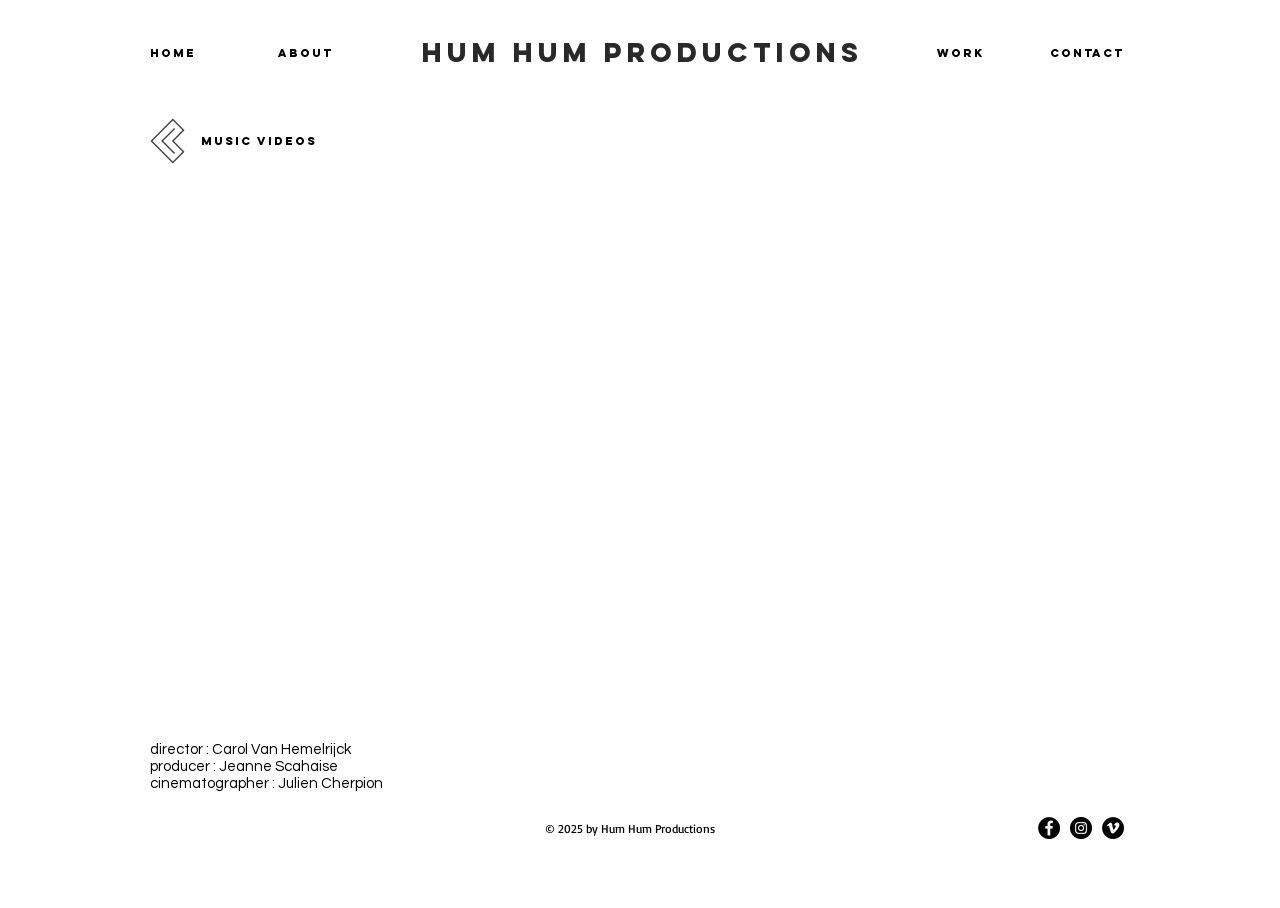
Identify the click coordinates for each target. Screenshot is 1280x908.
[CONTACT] (1081, 53)
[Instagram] (1081, 828)
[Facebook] (1049, 828)
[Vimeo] (1113, 828)
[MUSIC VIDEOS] (270, 141)
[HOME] (176, 53)
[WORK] (957, 53)
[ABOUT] (309, 53)
